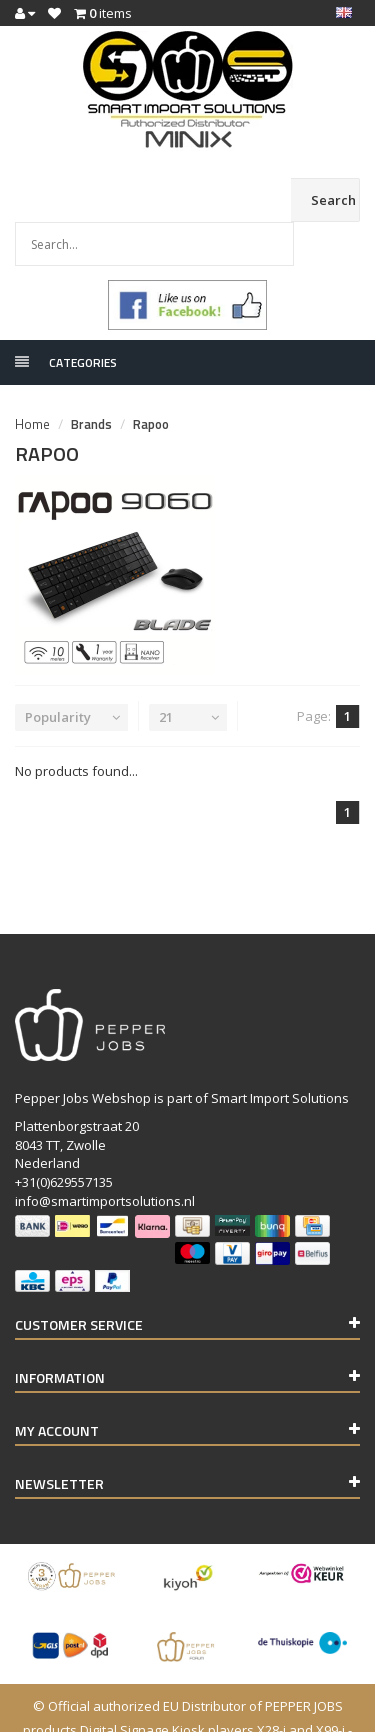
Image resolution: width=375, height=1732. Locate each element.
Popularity (58, 673)
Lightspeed (152, 1710)
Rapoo (151, 380)
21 (166, 673)
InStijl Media (295, 1710)
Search (333, 200)
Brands (91, 380)
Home (32, 380)
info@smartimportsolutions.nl (105, 1157)
